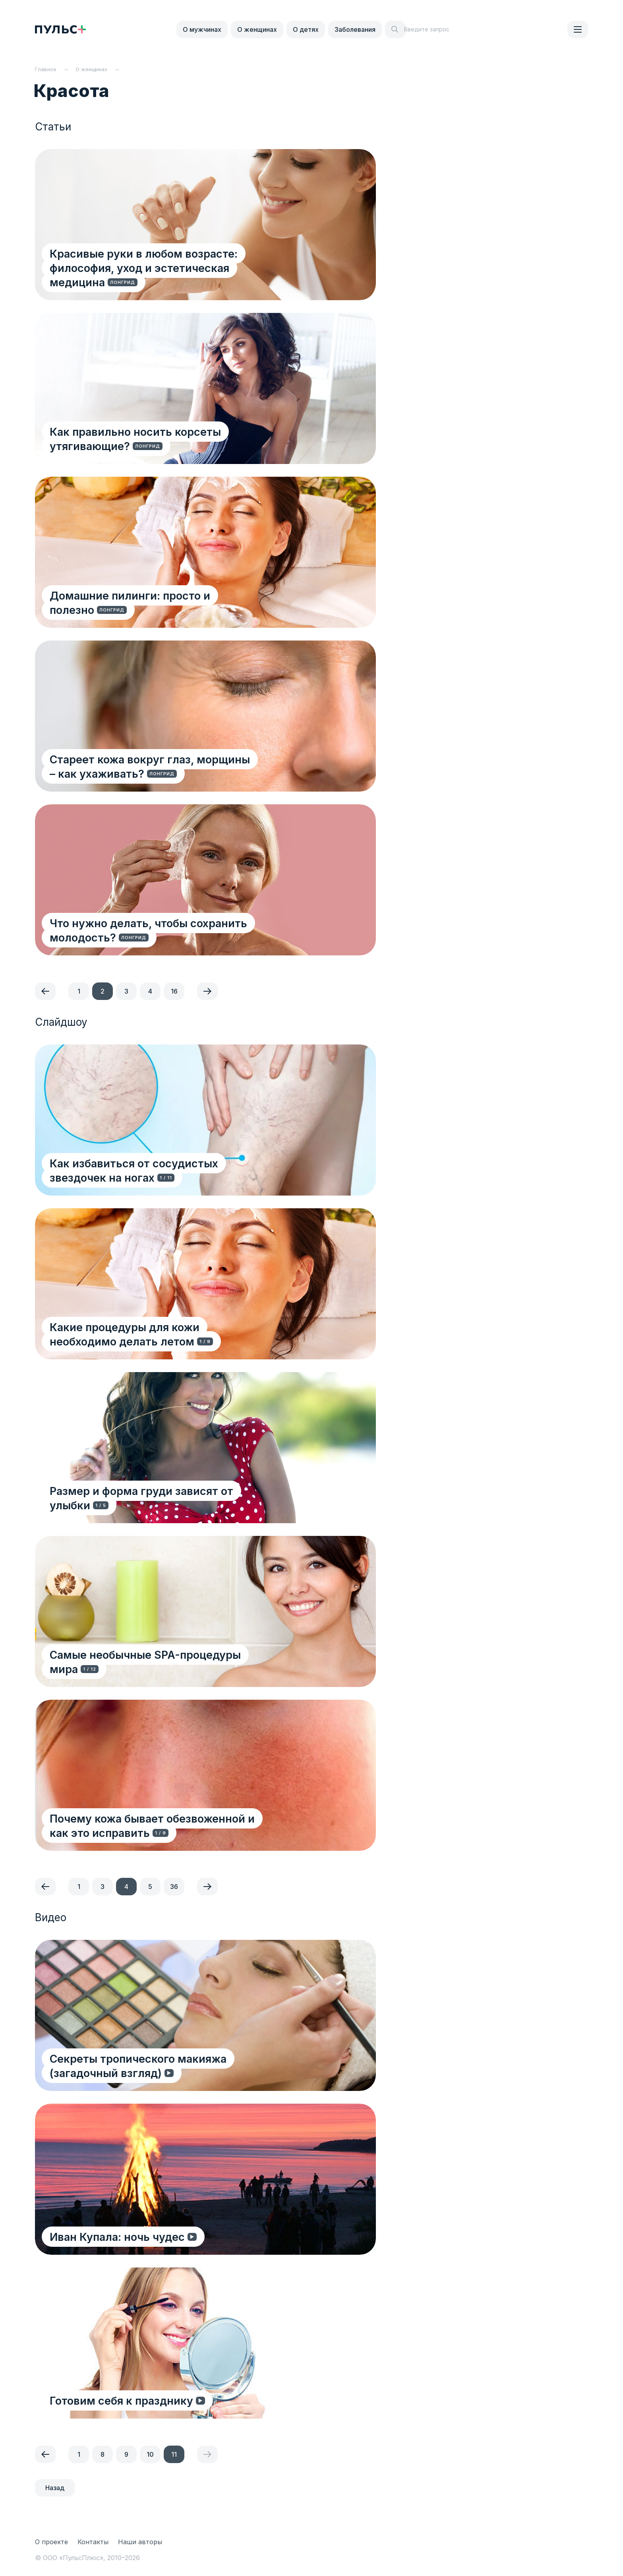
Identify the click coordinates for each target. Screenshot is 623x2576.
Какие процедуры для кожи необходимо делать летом (160, 1333)
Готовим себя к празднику (122, 2400)
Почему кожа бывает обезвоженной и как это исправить (174, 1825)
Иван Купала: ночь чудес (118, 2236)
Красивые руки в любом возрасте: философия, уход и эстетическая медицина (169, 260)
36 (174, 1887)
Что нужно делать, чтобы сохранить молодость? (149, 929)
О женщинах (257, 29)
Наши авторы (140, 2542)
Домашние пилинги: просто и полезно (155, 609)
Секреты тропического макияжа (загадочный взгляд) (175, 2065)
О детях (306, 29)
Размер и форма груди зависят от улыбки (164, 1504)
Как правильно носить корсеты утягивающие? (136, 438)
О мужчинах (202, 29)
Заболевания (355, 29)
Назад (54, 2488)
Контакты (92, 2542)
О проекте (51, 2542)
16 (174, 991)
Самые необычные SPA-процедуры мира (162, 1668)
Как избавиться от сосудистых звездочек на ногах (172, 1170)
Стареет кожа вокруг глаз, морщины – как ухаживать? (166, 766)
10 (150, 2454)
